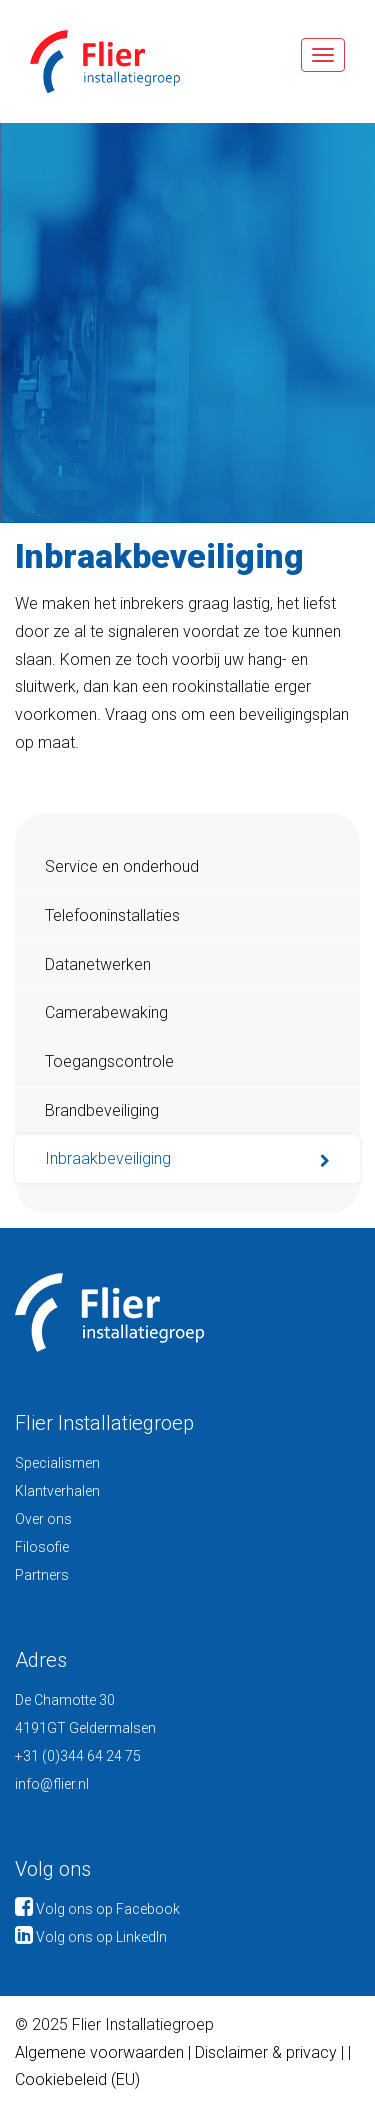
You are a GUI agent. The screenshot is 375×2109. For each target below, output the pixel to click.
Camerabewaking (106, 1012)
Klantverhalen (57, 1491)
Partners (42, 1575)
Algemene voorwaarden (99, 2052)
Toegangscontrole (109, 1061)
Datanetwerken (98, 964)
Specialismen (57, 1463)
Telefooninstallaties (112, 915)
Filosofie (42, 1547)
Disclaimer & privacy (268, 2052)
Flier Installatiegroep (90, 61)
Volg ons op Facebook (97, 1909)
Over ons (43, 1519)
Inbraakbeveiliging (108, 1158)
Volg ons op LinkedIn (91, 1937)
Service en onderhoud (122, 866)
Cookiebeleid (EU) (77, 2079)
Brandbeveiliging (102, 1110)
